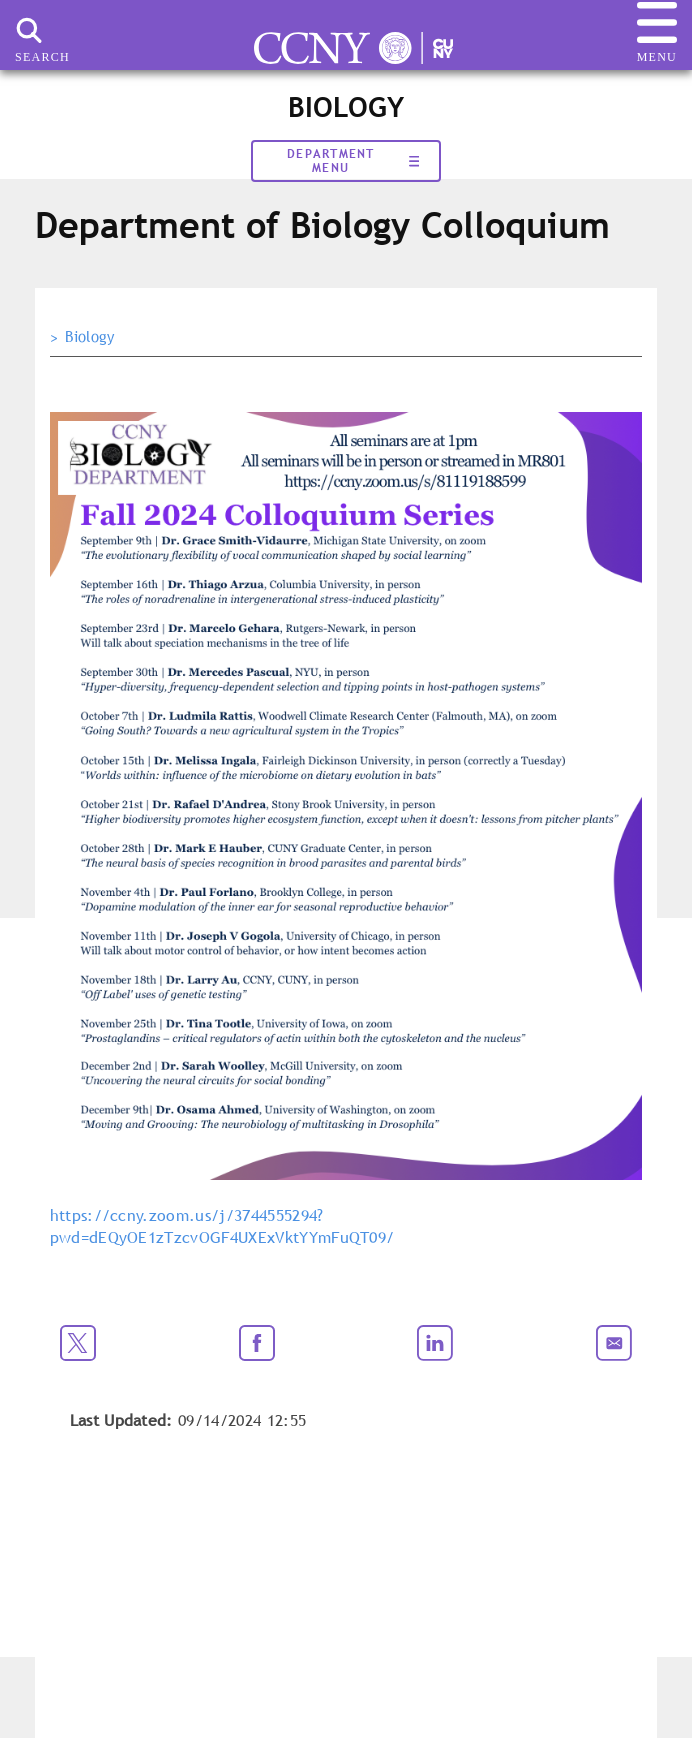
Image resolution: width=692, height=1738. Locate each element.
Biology (89, 337)
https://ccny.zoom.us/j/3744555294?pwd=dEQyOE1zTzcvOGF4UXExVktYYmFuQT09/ (222, 1226)
